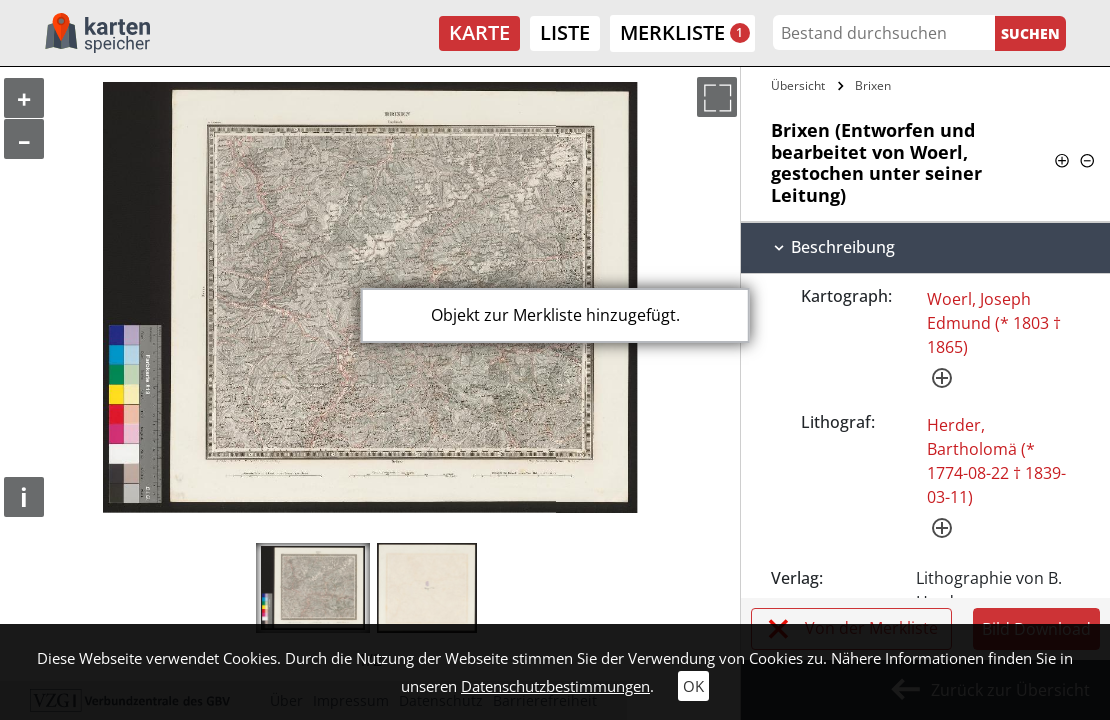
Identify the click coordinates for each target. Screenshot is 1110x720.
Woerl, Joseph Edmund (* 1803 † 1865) (994, 323)
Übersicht (798, 85)
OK (693, 686)
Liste (565, 32)
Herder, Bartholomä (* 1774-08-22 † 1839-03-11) (996, 461)
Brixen (873, 85)
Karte (479, 32)
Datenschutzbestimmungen (555, 686)
